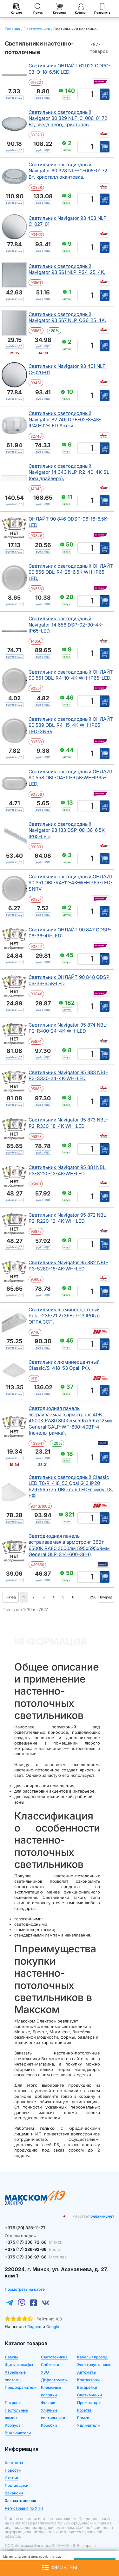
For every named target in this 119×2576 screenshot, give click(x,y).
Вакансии (14, 2493)
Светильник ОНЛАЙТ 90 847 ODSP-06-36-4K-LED (70, 933)
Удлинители (88, 2425)
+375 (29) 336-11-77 (25, 2227)
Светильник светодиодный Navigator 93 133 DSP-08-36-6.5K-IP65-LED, (67, 830)
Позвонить (102, 8)
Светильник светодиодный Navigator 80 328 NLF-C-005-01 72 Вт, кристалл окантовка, (68, 171)
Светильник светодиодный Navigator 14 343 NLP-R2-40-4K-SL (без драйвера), (69, 472)
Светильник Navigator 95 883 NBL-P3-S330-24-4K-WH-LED (68, 1075)
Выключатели (18, 2433)
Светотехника (54, 2357)
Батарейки (87, 2387)
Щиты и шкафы (19, 2364)
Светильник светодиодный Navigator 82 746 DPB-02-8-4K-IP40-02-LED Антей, (65, 419)
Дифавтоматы (54, 2379)
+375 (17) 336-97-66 (36, 2256)
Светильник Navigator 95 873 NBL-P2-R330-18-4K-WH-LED (68, 1123)
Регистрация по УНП (24, 2508)
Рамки (83, 2417)
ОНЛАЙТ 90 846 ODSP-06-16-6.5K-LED (69, 522)
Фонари (48, 2402)
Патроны (13, 2402)
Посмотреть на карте (25, 2289)
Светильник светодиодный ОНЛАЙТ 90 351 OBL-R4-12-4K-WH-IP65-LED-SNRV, (71, 883)
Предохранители (20, 2387)
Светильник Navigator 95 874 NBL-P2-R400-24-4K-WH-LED (68, 1028)
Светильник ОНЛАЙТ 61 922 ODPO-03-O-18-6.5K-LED (70, 69)
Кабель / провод (92, 2357)
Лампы (11, 2357)
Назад (11, 1597)
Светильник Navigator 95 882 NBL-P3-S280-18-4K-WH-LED (68, 1265)
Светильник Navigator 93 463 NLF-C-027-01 (69, 221)
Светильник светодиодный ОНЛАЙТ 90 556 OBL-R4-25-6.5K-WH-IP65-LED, (71, 572)
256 (93, 1597)
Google (52, 2326)
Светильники (89, 2395)
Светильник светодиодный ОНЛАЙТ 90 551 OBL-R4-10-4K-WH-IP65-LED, (71, 675)
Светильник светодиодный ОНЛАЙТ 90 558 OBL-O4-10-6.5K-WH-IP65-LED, (71, 778)
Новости (13, 2470)
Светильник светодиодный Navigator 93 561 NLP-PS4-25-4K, (67, 269)
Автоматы (86, 2372)
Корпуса (13, 2425)
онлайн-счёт (102, 2216)
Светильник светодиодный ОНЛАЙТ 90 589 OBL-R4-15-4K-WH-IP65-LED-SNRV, (71, 725)
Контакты (14, 2462)
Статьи (11, 2477)
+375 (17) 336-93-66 (33, 2249)
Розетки (84, 2410)
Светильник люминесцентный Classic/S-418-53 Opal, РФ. (64, 1365)
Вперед (106, 1597)
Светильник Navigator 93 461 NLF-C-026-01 (68, 369)
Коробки (49, 2425)
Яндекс (34, 2326)
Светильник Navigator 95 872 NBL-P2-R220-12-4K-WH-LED (68, 1218)
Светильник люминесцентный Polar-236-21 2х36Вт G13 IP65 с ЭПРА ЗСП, (64, 1316)
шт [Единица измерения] (96, 95)
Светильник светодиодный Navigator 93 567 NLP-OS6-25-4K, (67, 317)
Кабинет (81, 8)
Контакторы (88, 2379)
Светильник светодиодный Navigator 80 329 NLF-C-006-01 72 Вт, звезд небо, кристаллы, (68, 118)
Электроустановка (95, 2364)
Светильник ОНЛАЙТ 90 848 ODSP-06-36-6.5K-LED (70, 980)
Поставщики (16, 2485)
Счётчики (50, 2364)
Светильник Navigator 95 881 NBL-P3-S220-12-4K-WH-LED (68, 1170)
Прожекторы (89, 2402)
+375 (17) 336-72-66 (33, 2242)
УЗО (45, 2372)
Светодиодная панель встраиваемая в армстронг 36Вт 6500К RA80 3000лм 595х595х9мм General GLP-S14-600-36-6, (69, 1545)
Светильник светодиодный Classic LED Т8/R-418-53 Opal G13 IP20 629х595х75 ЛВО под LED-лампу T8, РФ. (71, 1486)
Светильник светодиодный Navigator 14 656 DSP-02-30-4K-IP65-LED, (66, 624)
